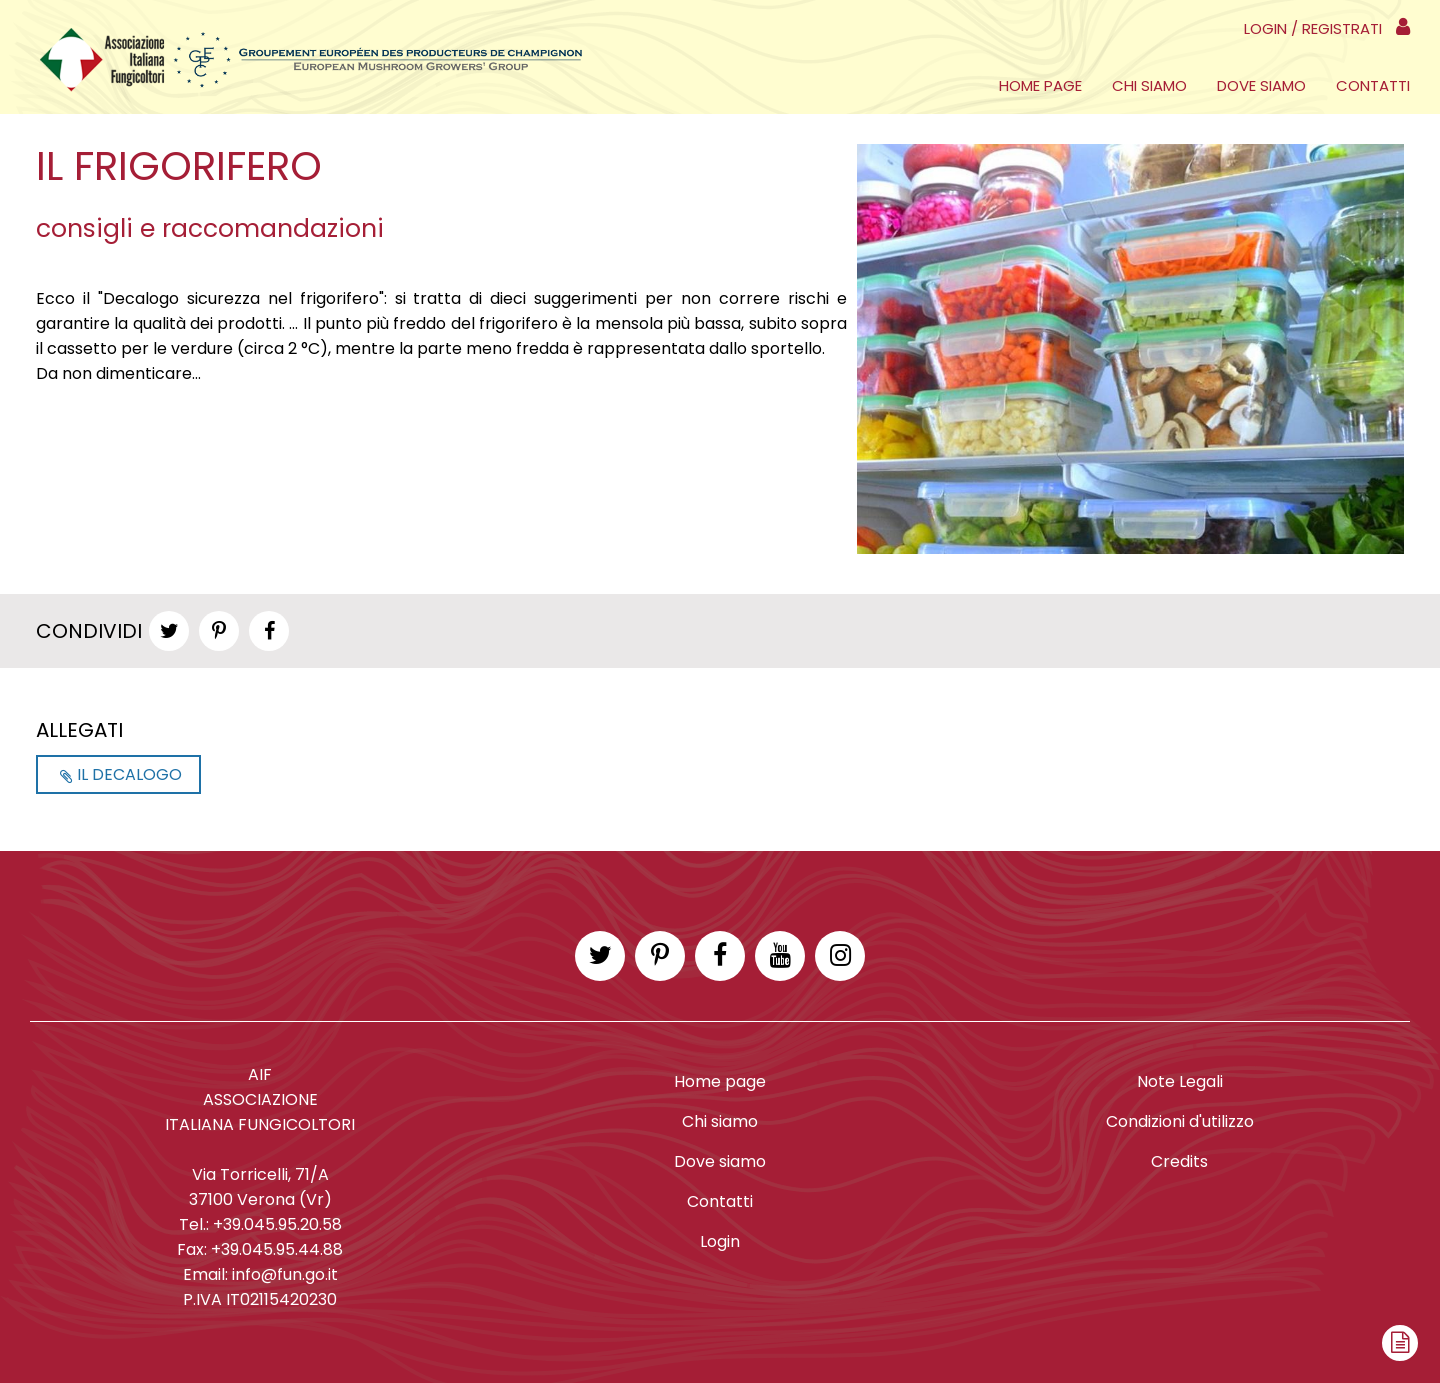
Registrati (1342, 28)
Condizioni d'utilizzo (1180, 1121)
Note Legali (1180, 1081)
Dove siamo (1261, 85)
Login (1265, 28)
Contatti (1373, 85)
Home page (1040, 85)
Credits (1179, 1161)
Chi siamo (1149, 85)
